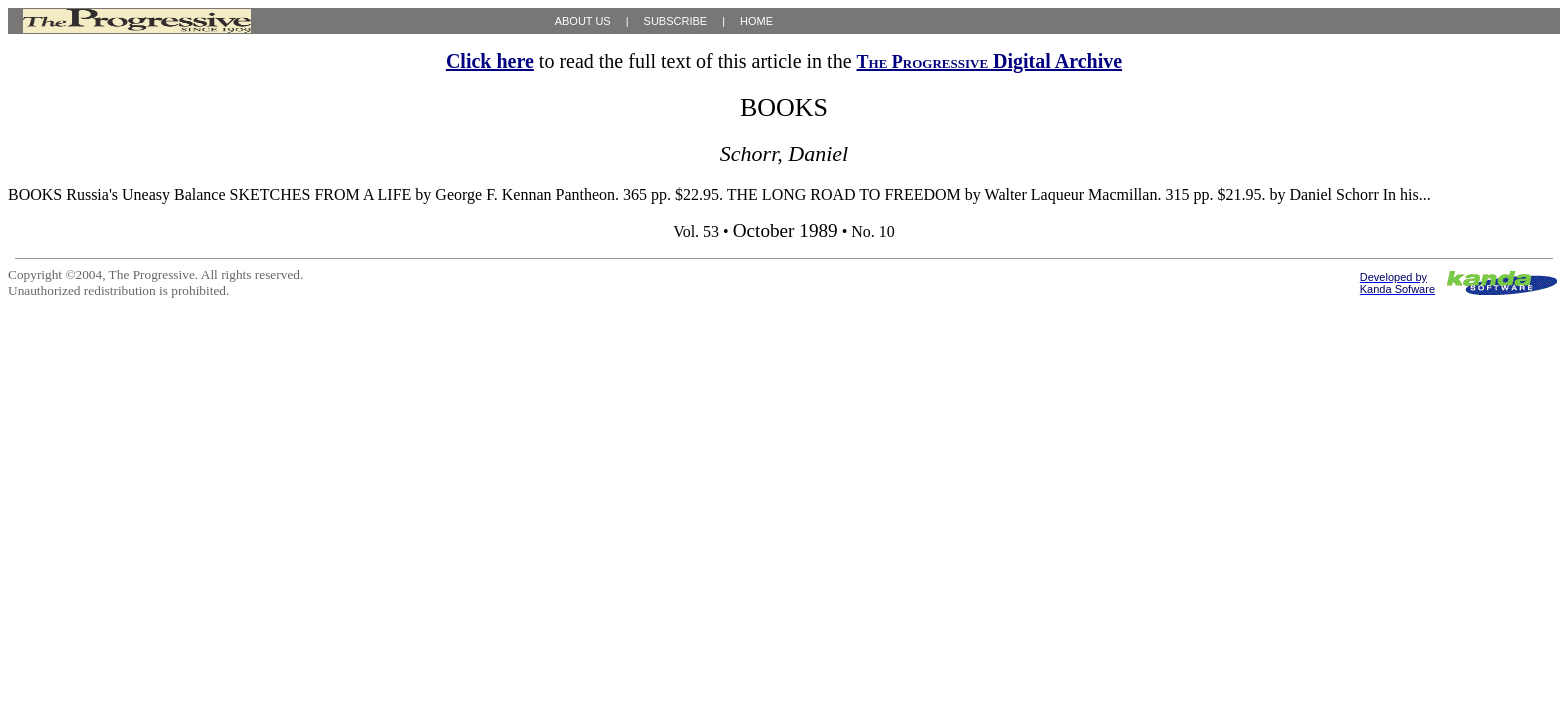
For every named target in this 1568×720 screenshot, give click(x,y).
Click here (490, 61)
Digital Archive (990, 61)
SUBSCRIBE (676, 21)
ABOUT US (583, 21)
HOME (756, 21)
